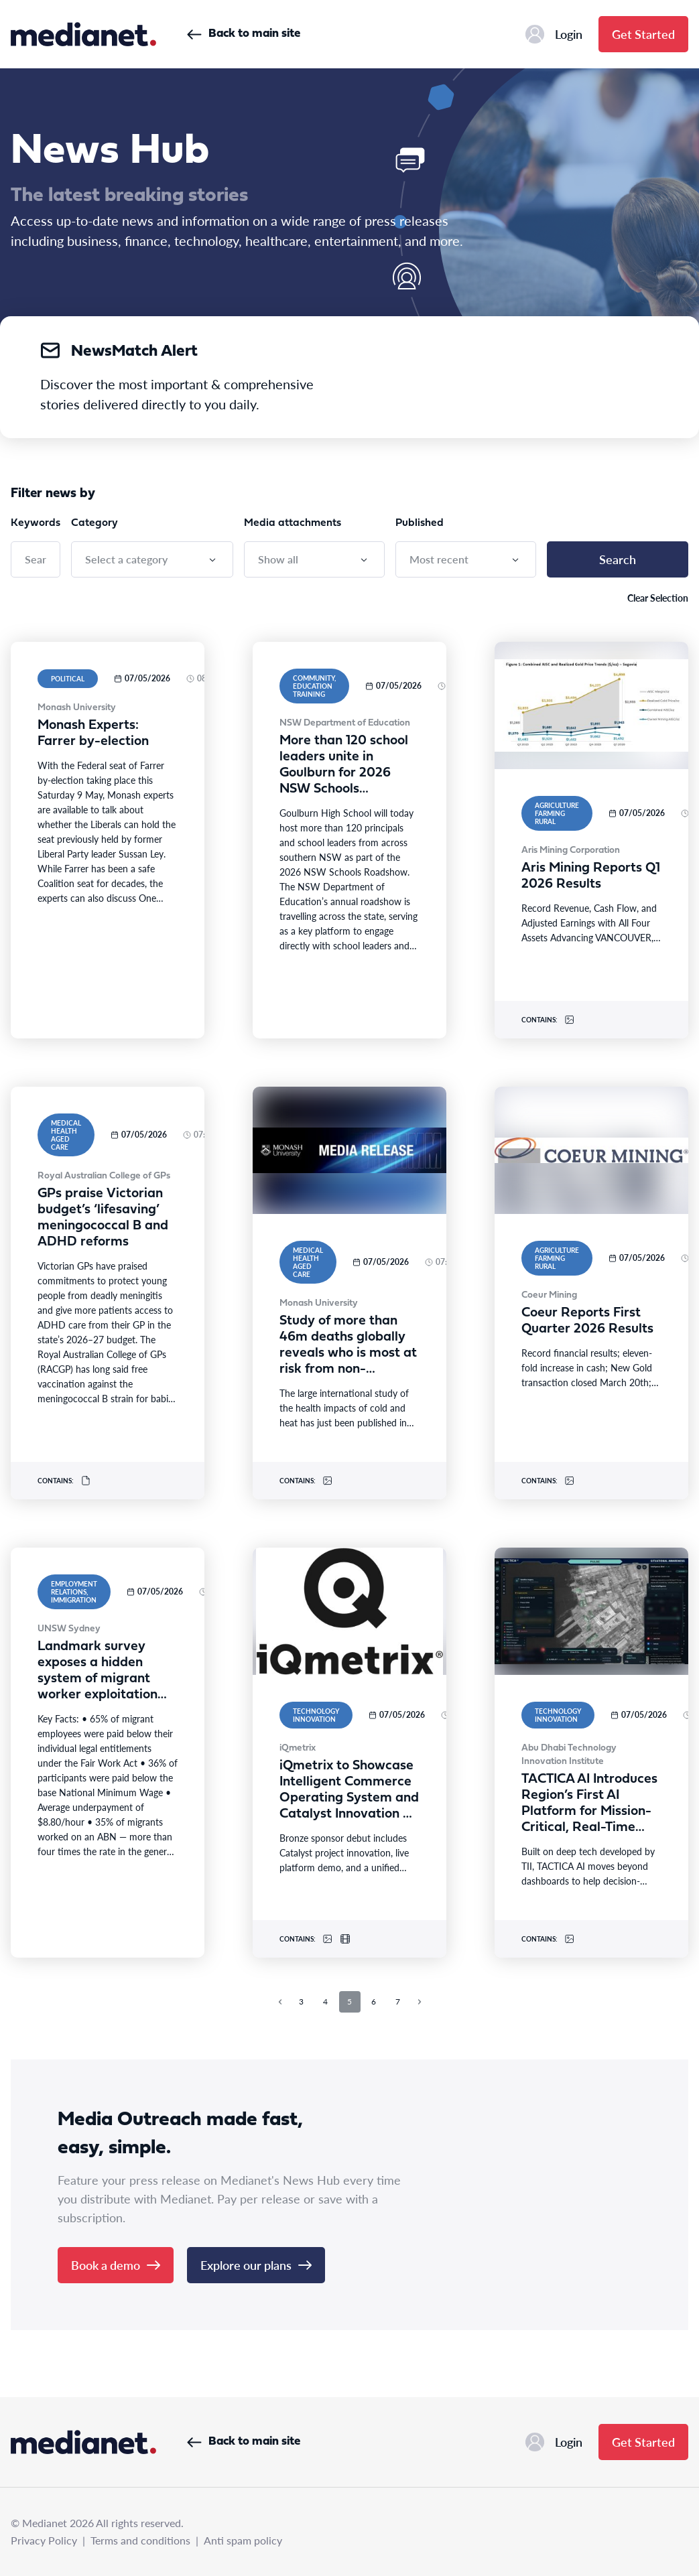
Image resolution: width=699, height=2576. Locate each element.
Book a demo (115, 2264)
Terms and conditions (140, 2540)
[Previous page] (280, 2002)
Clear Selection (657, 597)
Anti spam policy (243, 2540)
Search (617, 559)
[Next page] (419, 2002)
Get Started (643, 33)
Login (553, 34)
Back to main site (243, 33)
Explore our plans (256, 2264)
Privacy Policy (44, 2540)
